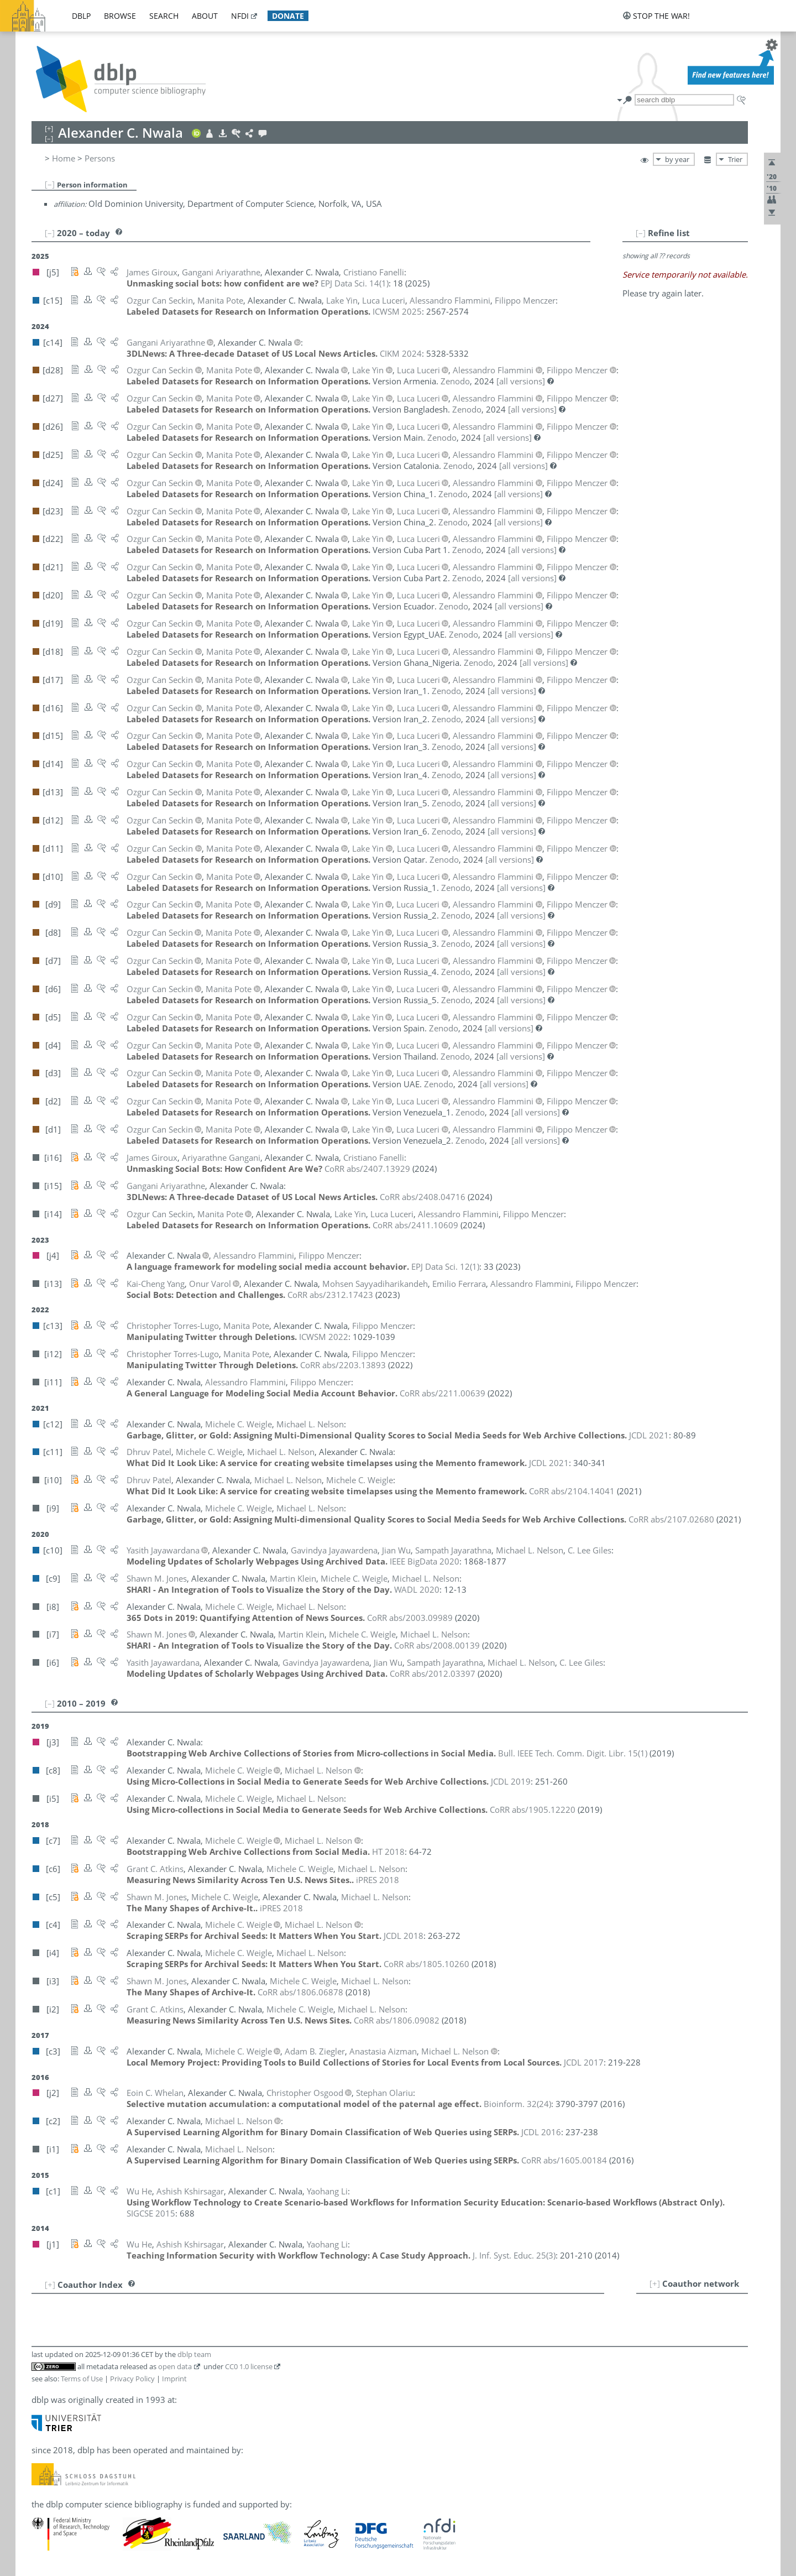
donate (288, 16)
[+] (655, 2283)
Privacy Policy (132, 2379)
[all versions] (520, 381)
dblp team (194, 2354)
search (164, 16)
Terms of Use (82, 2379)
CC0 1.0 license (249, 2366)
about (205, 16)
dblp (81, 16)
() (355, 283)
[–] (50, 184)
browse (120, 16)
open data (175, 2366)
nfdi (240, 16)
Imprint (174, 2379)
